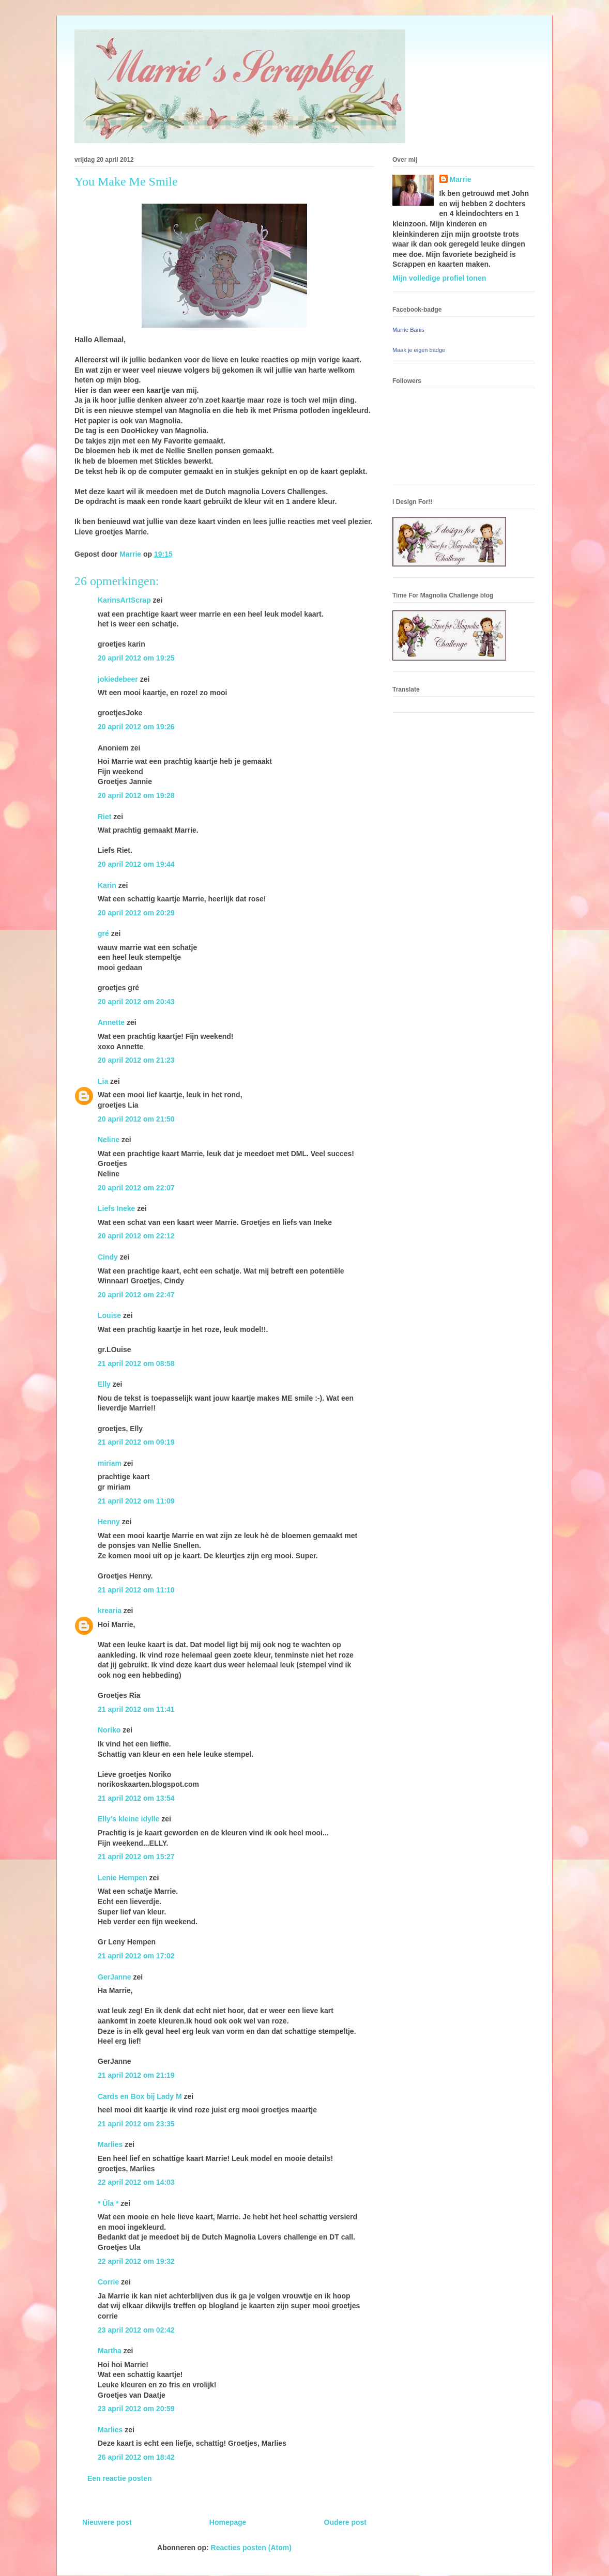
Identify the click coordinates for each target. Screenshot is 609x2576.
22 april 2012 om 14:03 (136, 2182)
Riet (104, 816)
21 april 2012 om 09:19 (136, 1442)
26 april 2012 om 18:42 (136, 2457)
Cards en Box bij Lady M (140, 2096)
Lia (103, 1081)
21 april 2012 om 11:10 (136, 1590)
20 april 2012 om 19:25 (136, 658)
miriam (109, 1463)
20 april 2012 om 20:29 (136, 913)
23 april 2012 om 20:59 (136, 2408)
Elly (104, 1384)
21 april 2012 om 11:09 (136, 1501)
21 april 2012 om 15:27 (136, 1856)
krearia (109, 1610)
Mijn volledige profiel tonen (439, 278)
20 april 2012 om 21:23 (136, 1060)
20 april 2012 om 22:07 (136, 1188)
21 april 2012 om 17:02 (136, 1956)
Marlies (110, 2144)
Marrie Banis (408, 330)
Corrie (108, 2282)
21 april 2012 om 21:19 (136, 2075)
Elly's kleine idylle (128, 1819)
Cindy (108, 1257)
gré (103, 933)
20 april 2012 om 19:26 (136, 727)
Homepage (228, 2522)
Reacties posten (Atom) (251, 2547)
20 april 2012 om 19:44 (136, 864)
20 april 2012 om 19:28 (136, 795)
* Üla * (108, 2203)
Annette (111, 1022)
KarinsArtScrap (124, 600)
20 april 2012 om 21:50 (136, 1119)
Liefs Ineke (116, 1208)
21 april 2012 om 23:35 (136, 2124)
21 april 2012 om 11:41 (136, 1709)
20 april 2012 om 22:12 (136, 1236)
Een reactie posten (119, 2478)
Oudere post (345, 2522)
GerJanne (114, 1977)
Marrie (460, 179)
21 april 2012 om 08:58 (136, 1363)
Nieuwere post (107, 2522)
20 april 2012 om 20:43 (136, 1002)
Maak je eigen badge (418, 350)
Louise (109, 1315)
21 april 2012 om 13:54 (136, 1798)
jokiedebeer (118, 679)
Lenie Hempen (122, 1878)
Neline (108, 1140)
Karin (107, 885)
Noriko (109, 1730)
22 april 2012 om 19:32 (136, 2261)
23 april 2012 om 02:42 (136, 2330)
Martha (109, 2351)
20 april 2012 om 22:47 (136, 1295)
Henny (109, 1521)
